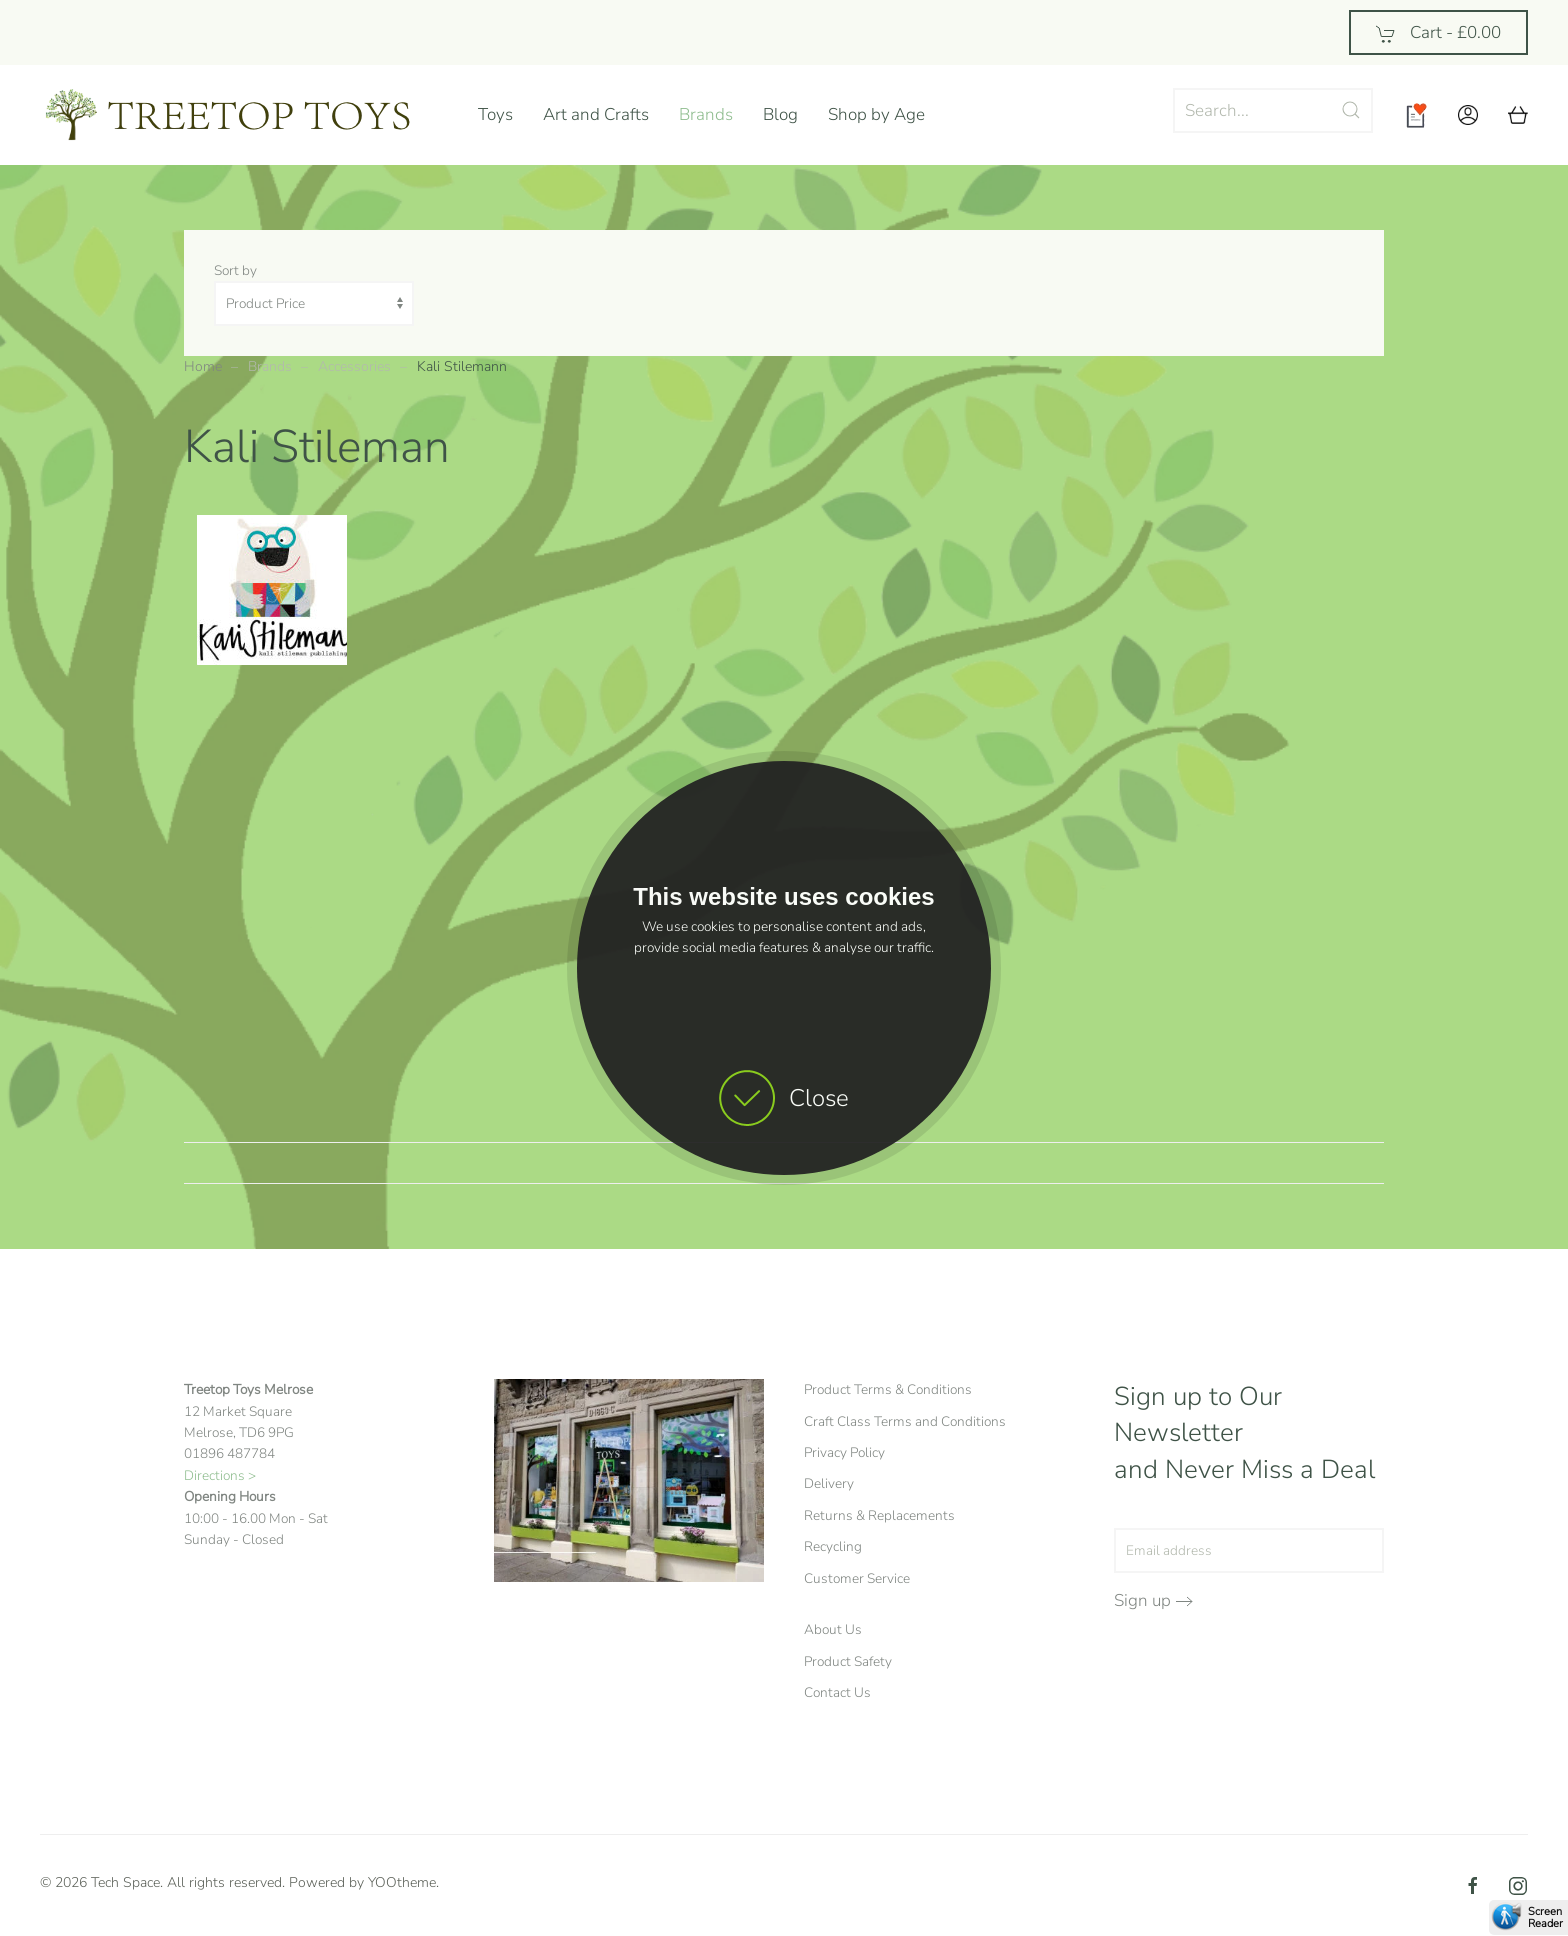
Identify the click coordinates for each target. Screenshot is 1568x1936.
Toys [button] (495, 114)
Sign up (1142, 1600)
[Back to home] (244, 115)
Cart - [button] (1438, 32)
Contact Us (837, 1692)
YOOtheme (402, 1882)
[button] (1468, 115)
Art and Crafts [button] (596, 114)
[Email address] (1249, 1550)
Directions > (220, 1475)
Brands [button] (706, 114)
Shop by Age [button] (876, 114)
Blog (780, 114)
